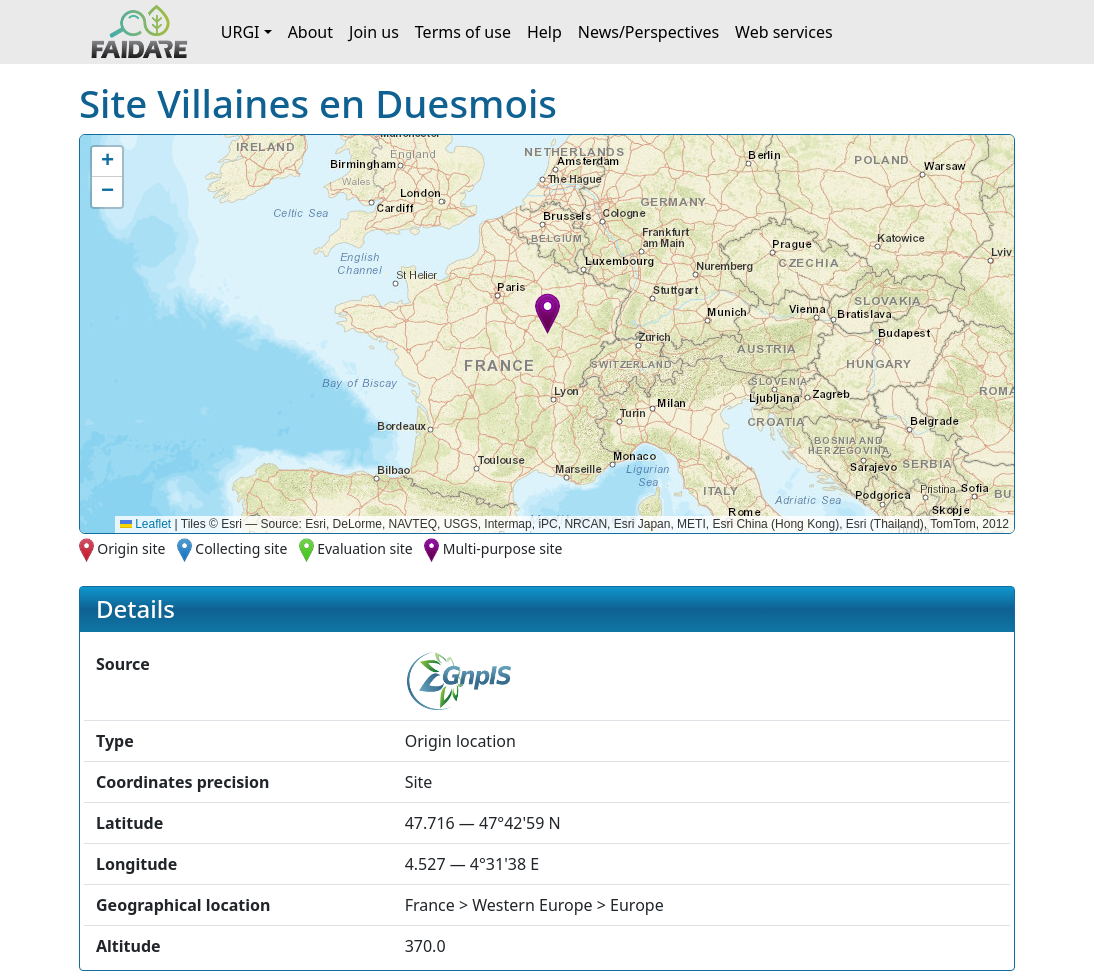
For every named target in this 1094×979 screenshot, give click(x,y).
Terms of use (463, 32)
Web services (784, 32)
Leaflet (145, 524)
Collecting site (241, 548)
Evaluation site (365, 548)
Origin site (131, 548)
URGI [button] (240, 32)
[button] (547, 313)
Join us (374, 32)
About (310, 32)
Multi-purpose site (503, 548)
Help (544, 32)
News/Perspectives (648, 32)
